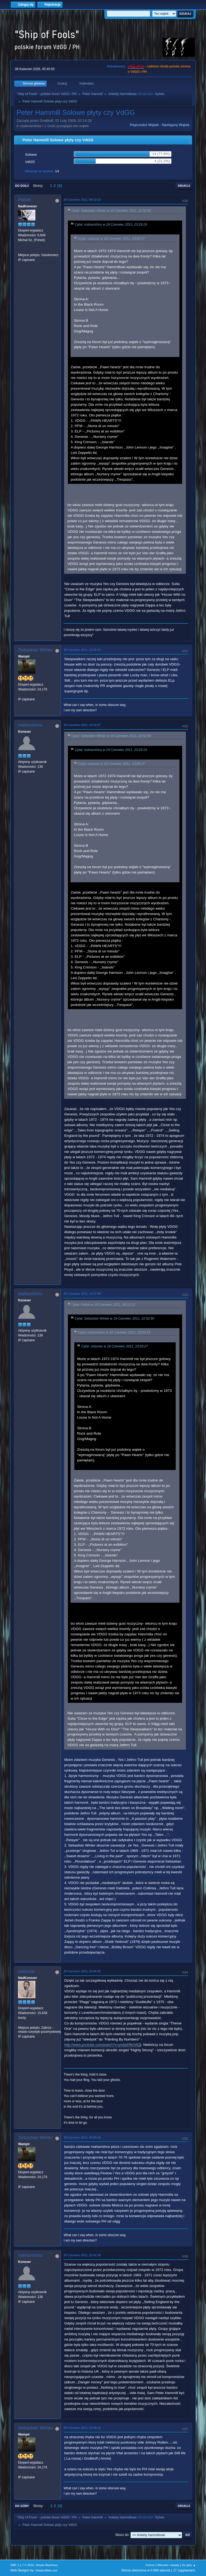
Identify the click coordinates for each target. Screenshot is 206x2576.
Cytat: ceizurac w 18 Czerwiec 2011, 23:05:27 (111, 239)
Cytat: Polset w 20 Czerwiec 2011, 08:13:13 (103, 1304)
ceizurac (26, 1971)
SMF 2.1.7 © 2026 (22, 2565)
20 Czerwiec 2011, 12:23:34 (82, 649)
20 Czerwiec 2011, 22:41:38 (82, 2255)
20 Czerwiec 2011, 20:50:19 (82, 2137)
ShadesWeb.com (46, 2570)
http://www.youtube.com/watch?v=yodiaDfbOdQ (102, 2045)
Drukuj (184, 185)
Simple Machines (47, 2565)
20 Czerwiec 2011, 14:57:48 (82, 1293)
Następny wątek (176, 125)
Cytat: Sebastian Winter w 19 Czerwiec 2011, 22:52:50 (111, 210)
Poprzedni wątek (144, 125)
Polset (24, 199)
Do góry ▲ (189, 2565)
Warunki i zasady (168, 2565)
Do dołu (22, 185)
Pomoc (150, 2565)
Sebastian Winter (35, 649)
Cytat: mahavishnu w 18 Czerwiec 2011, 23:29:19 (111, 225)
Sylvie (159, 94)
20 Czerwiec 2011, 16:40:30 (82, 1971)
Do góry (22, 2505)
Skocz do (121, 2535)
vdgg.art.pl (136, 66)
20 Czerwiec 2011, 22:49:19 (82, 2427)
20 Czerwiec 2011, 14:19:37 (82, 725)
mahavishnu (30, 725)
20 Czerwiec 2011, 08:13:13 (82, 199)
